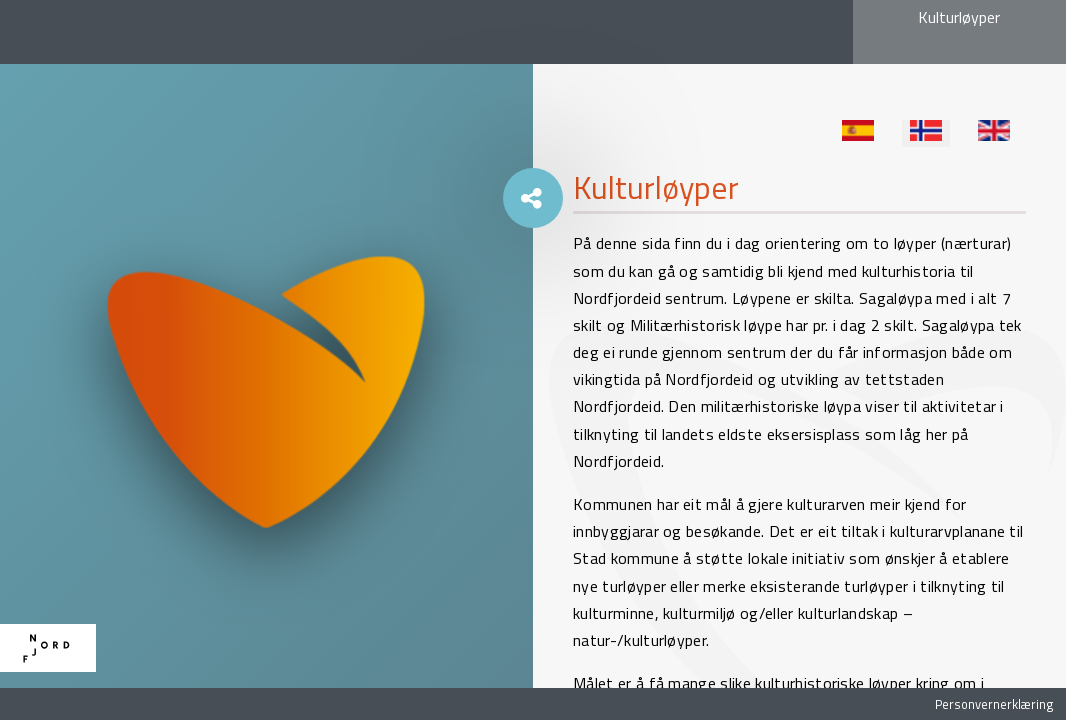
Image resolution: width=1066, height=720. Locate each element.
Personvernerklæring (994, 704)
